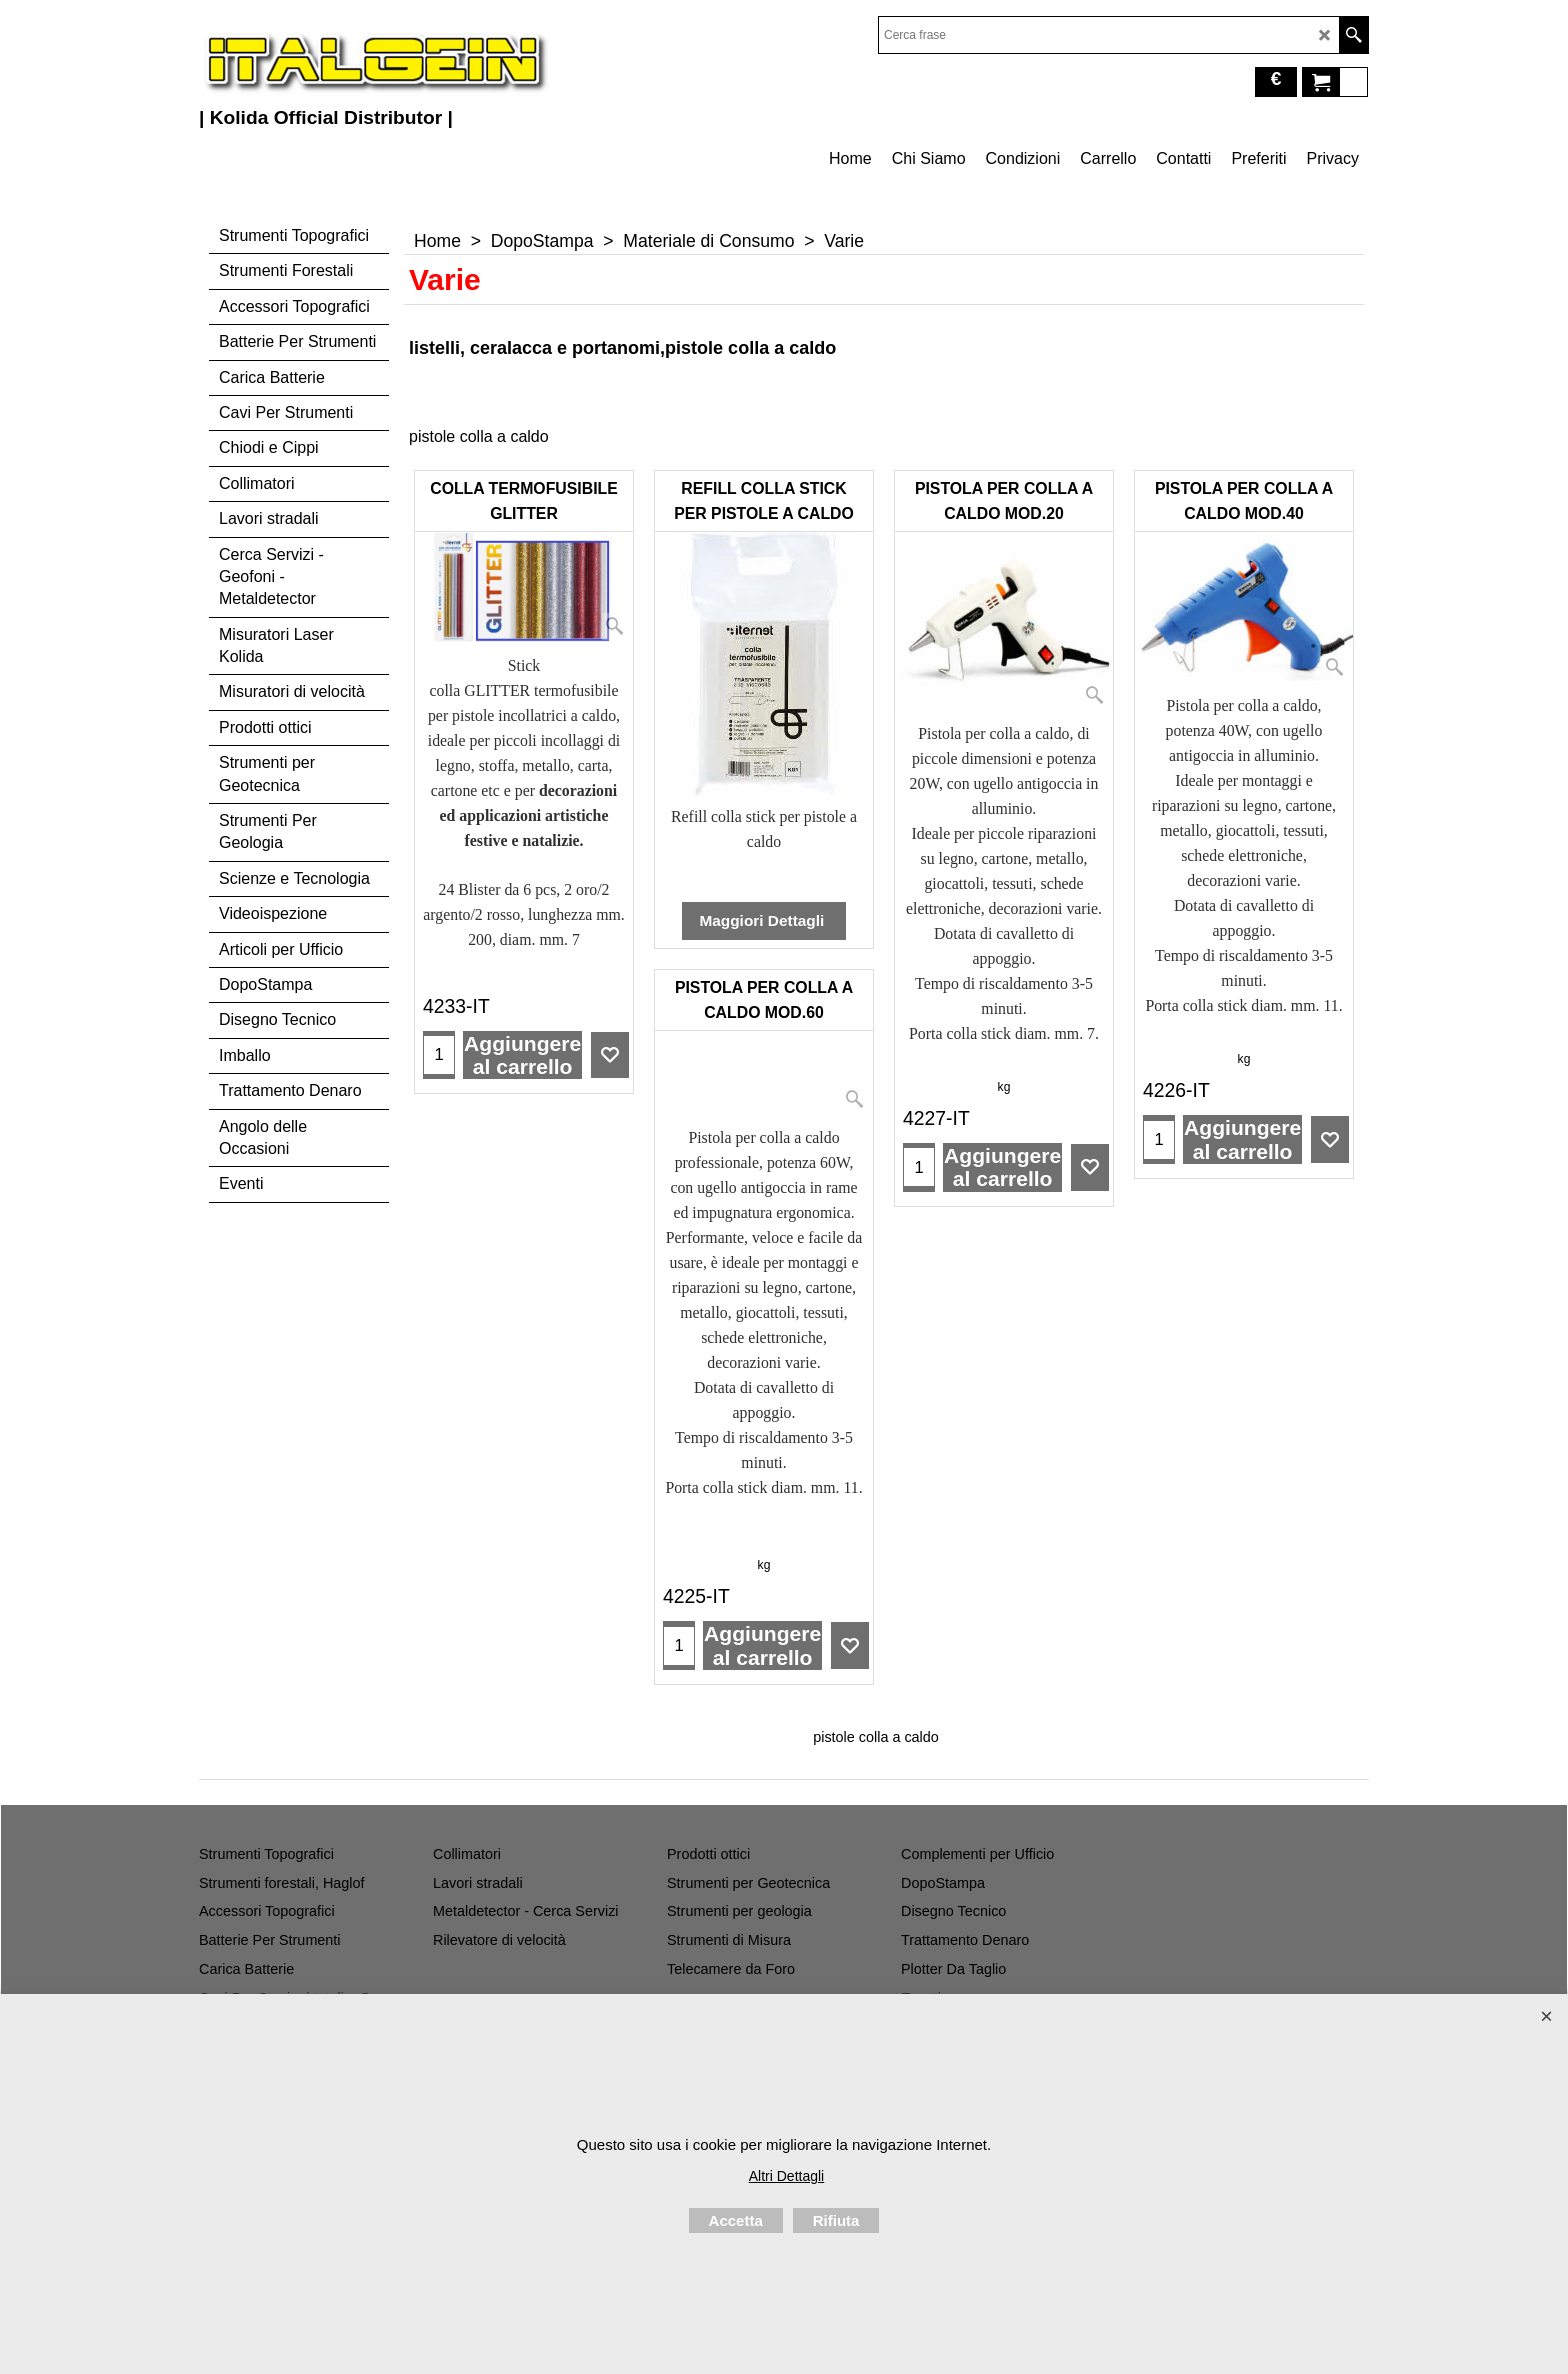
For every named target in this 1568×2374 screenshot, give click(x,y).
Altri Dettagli (786, 2176)
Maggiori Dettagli (763, 920)
